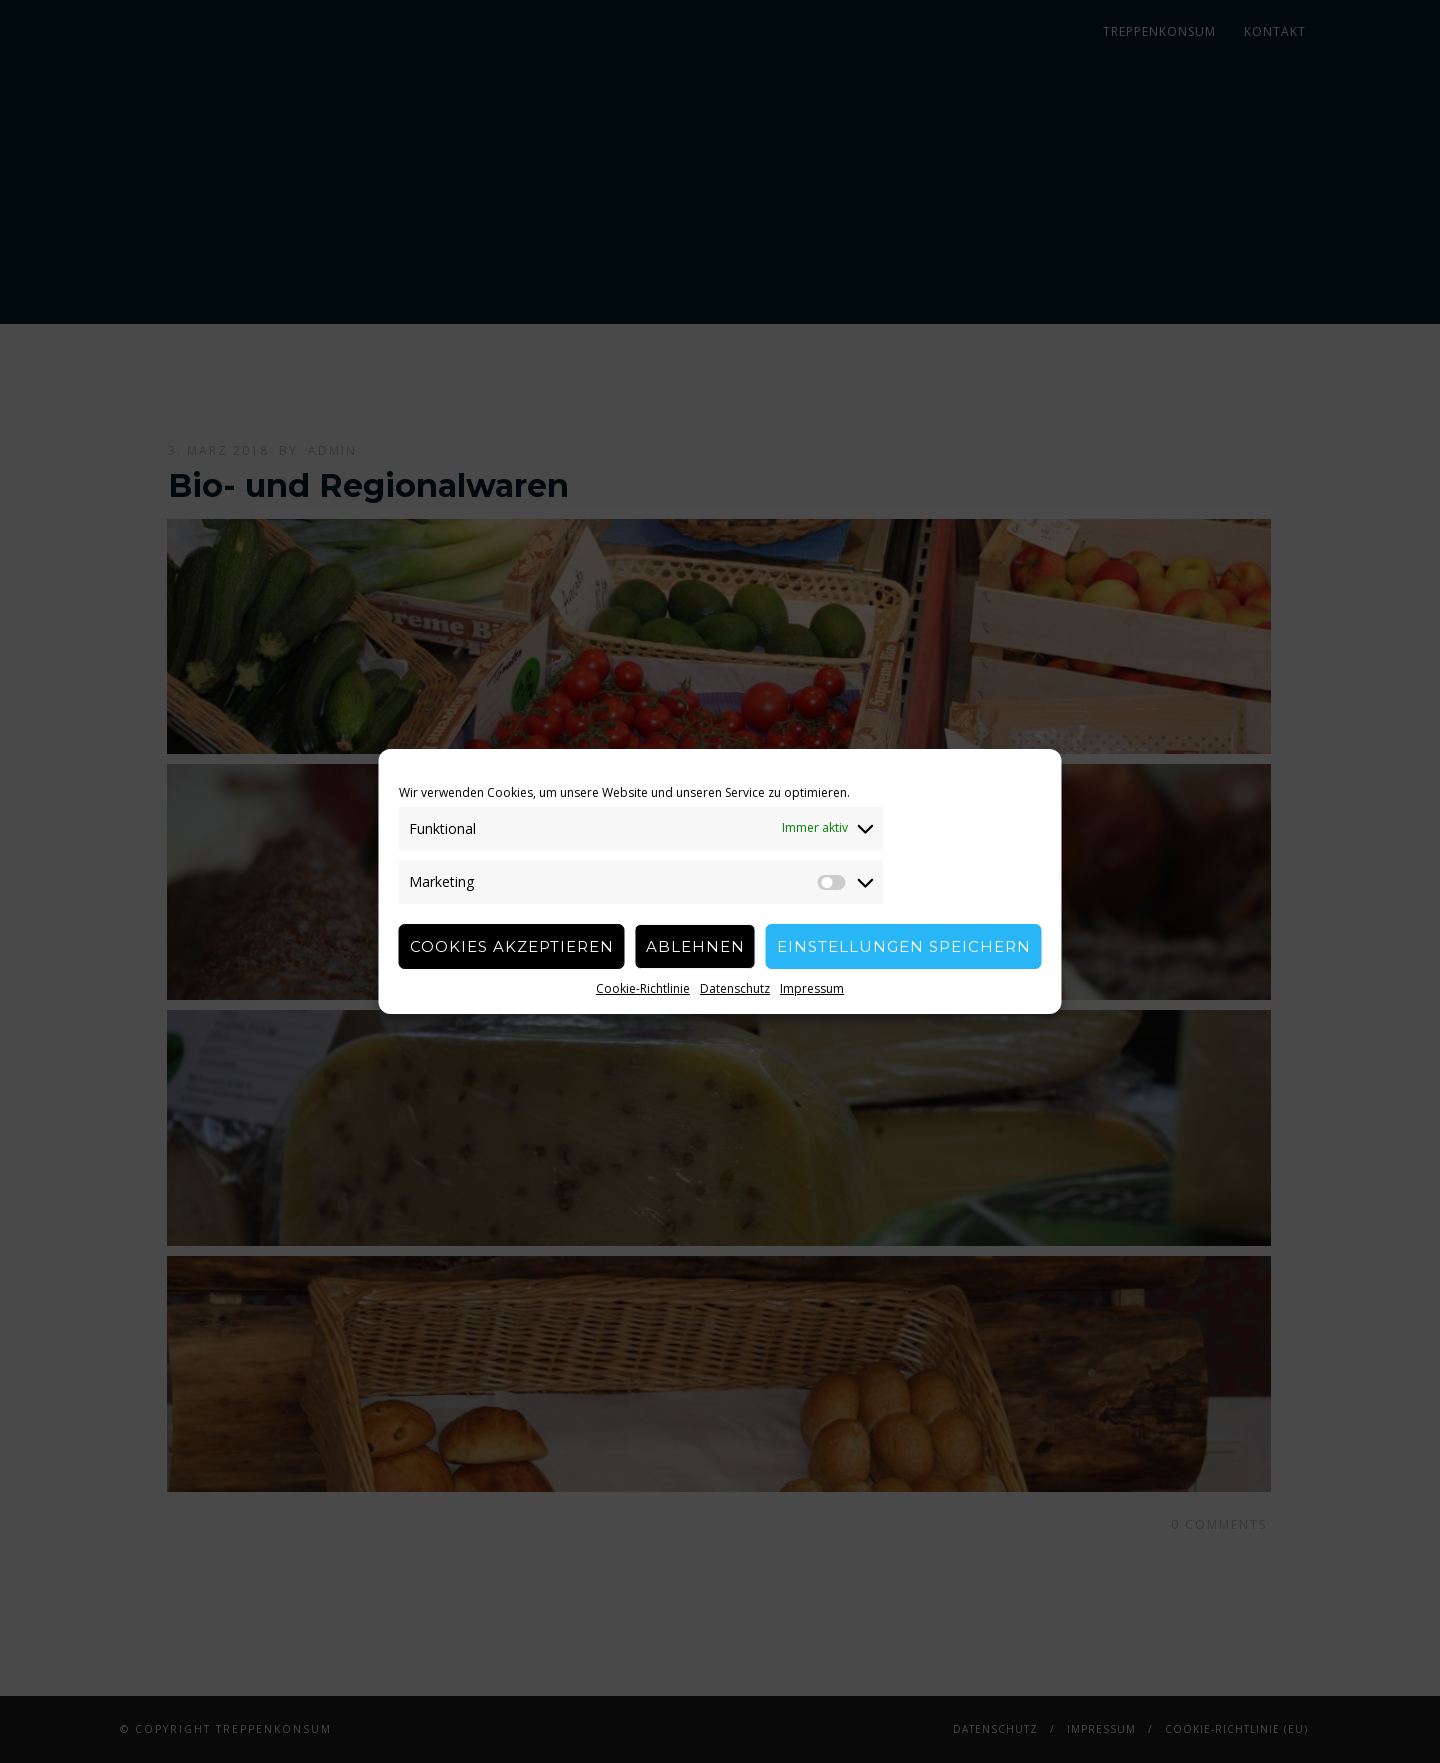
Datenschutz (735, 988)
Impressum (812, 988)
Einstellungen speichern (904, 946)
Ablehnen (695, 946)
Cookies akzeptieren (512, 946)
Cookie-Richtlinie (643, 988)
